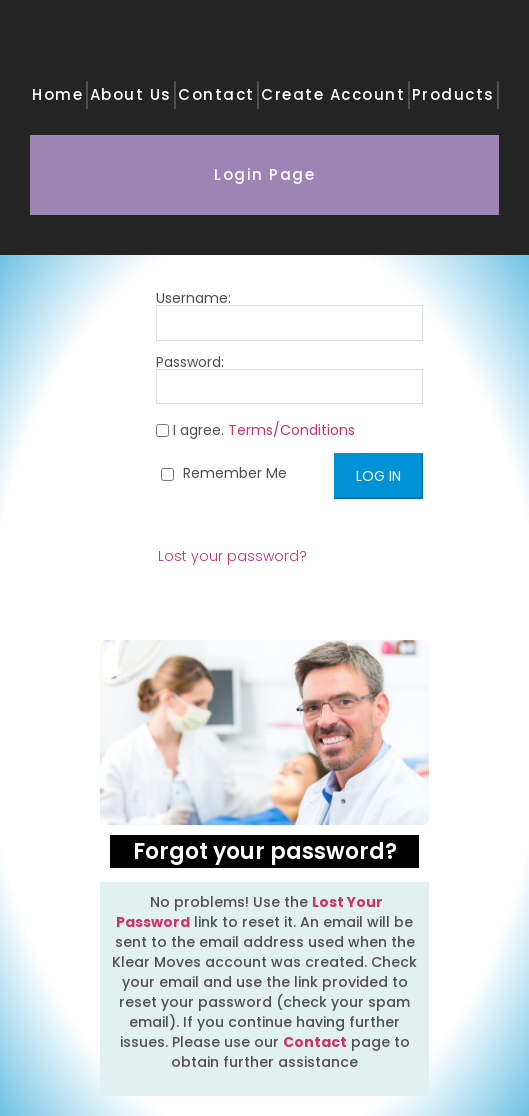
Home (57, 94)
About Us (131, 94)
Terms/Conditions (291, 430)
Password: (289, 380)
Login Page (264, 174)
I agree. (255, 430)
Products (453, 94)
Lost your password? (232, 556)
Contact (216, 94)
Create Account (333, 94)
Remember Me (224, 473)
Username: (289, 316)
